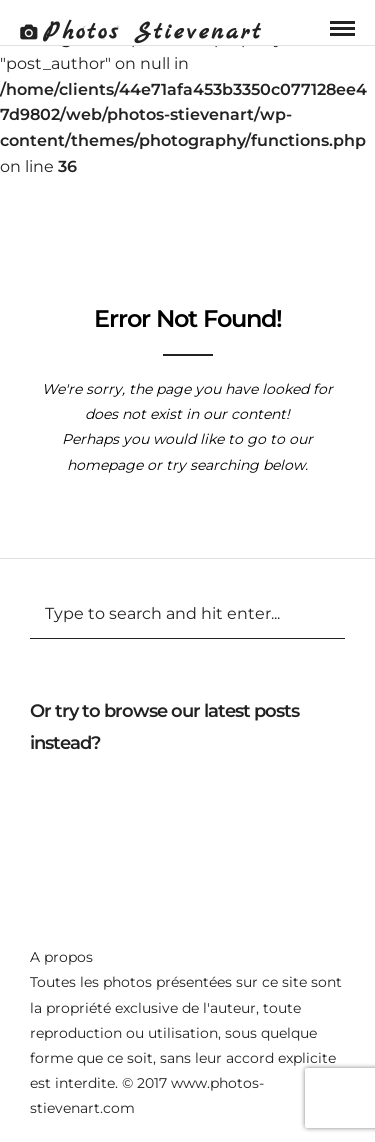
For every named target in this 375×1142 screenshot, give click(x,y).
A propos (61, 957)
